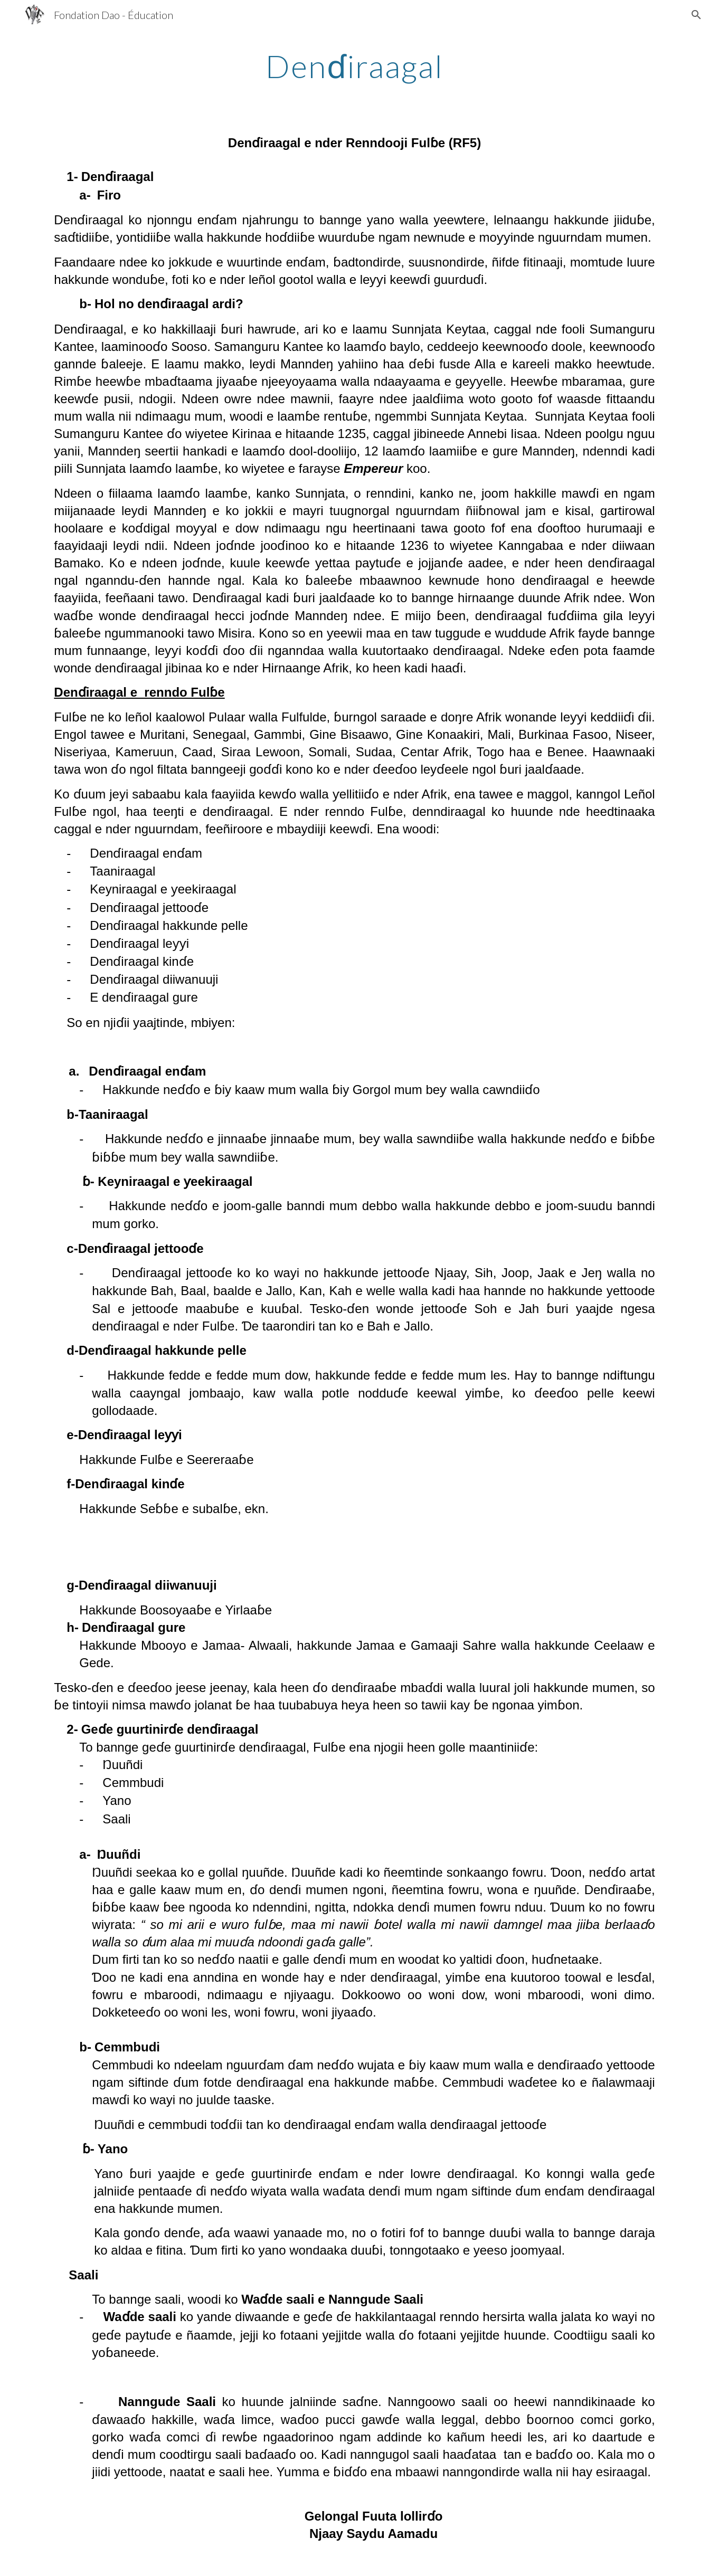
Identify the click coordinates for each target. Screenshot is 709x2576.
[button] (696, 14)
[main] (354, 66)
